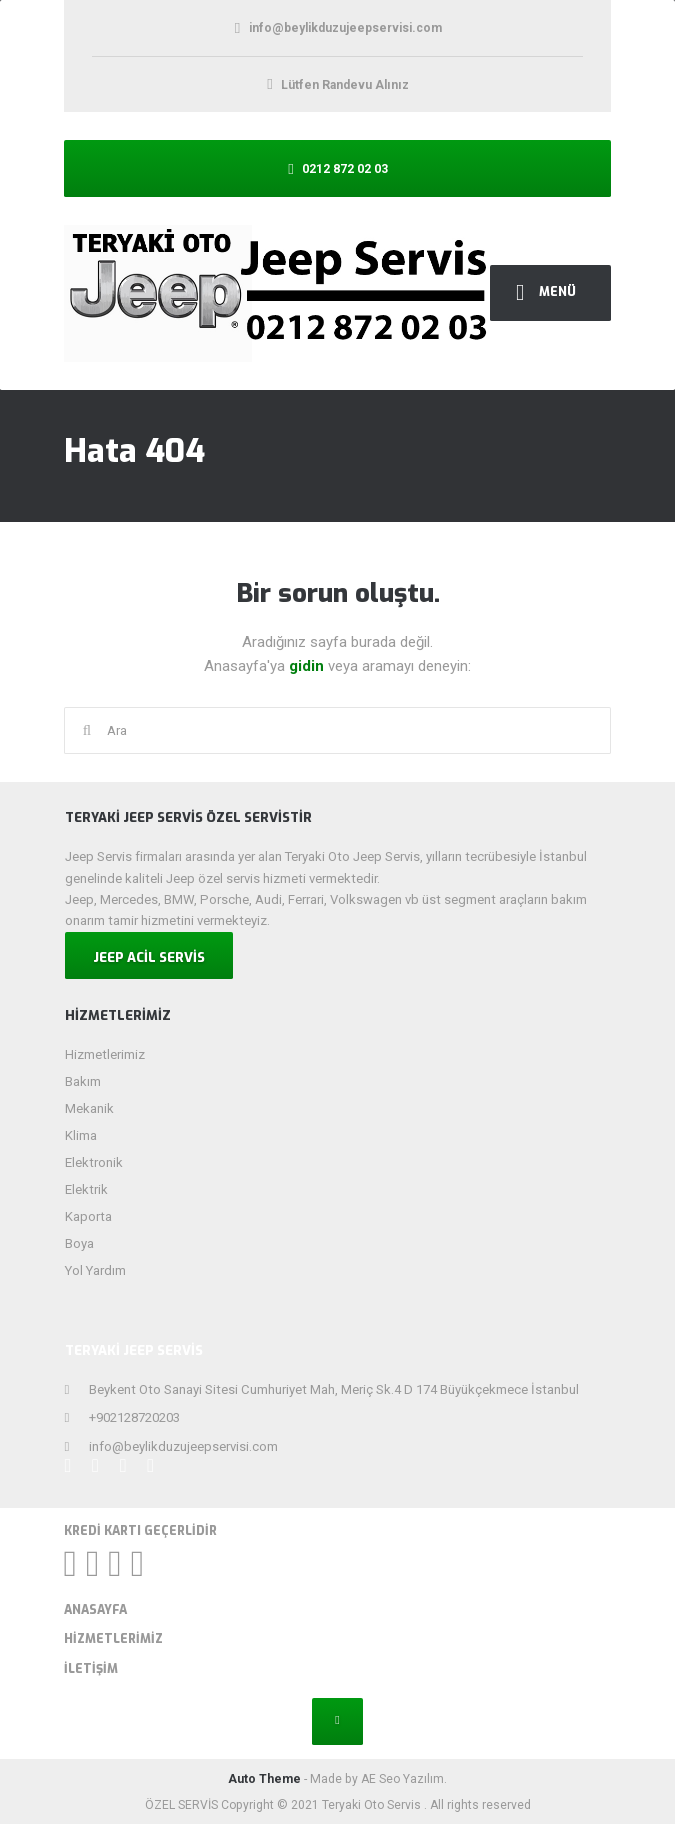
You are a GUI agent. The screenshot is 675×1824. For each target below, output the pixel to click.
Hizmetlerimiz (105, 1054)
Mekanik (89, 1108)
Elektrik (86, 1189)
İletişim (91, 1669)
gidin (308, 666)
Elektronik (94, 1162)
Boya (79, 1243)
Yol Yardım (95, 1270)
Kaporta (88, 1216)
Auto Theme (264, 1779)
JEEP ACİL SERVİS (149, 957)
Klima (81, 1135)
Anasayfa (95, 1610)
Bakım (83, 1081)
